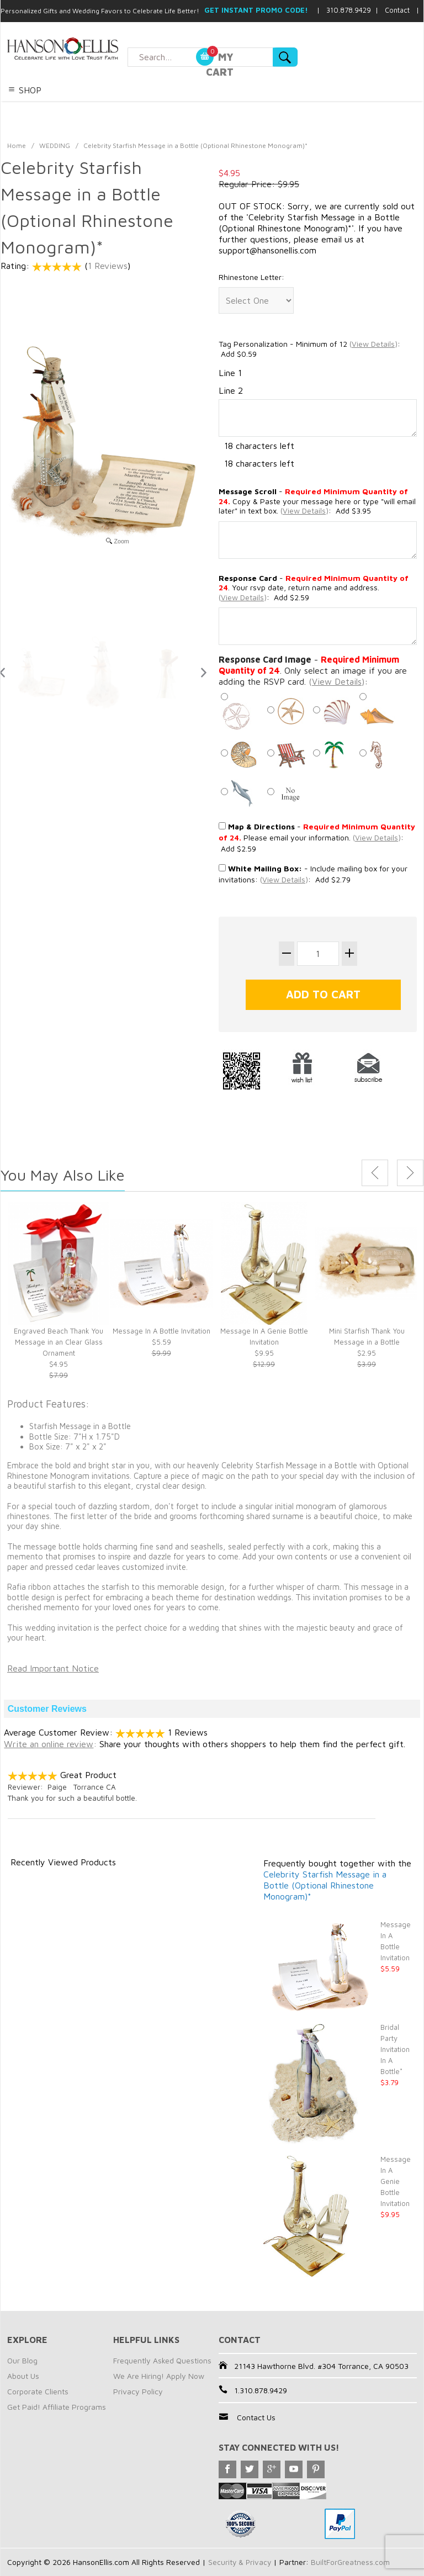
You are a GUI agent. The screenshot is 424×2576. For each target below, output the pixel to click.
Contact (397, 10)
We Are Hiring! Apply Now (158, 2376)
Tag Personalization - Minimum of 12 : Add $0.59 (309, 348)
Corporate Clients (37, 2391)
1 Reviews (108, 266)
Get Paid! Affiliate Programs (56, 2406)
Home (16, 145)
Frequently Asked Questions (162, 2360)
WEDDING (54, 145)
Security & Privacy (240, 2562)
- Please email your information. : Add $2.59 (317, 837)
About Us (23, 2376)
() (373, 343)
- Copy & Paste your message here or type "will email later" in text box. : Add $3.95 (317, 501)
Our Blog (22, 2360)
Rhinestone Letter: (251, 277)
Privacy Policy (138, 2391)
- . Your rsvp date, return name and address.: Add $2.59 (314, 587)
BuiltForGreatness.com (352, 2562)
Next (410, 1173)
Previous (375, 1173)
